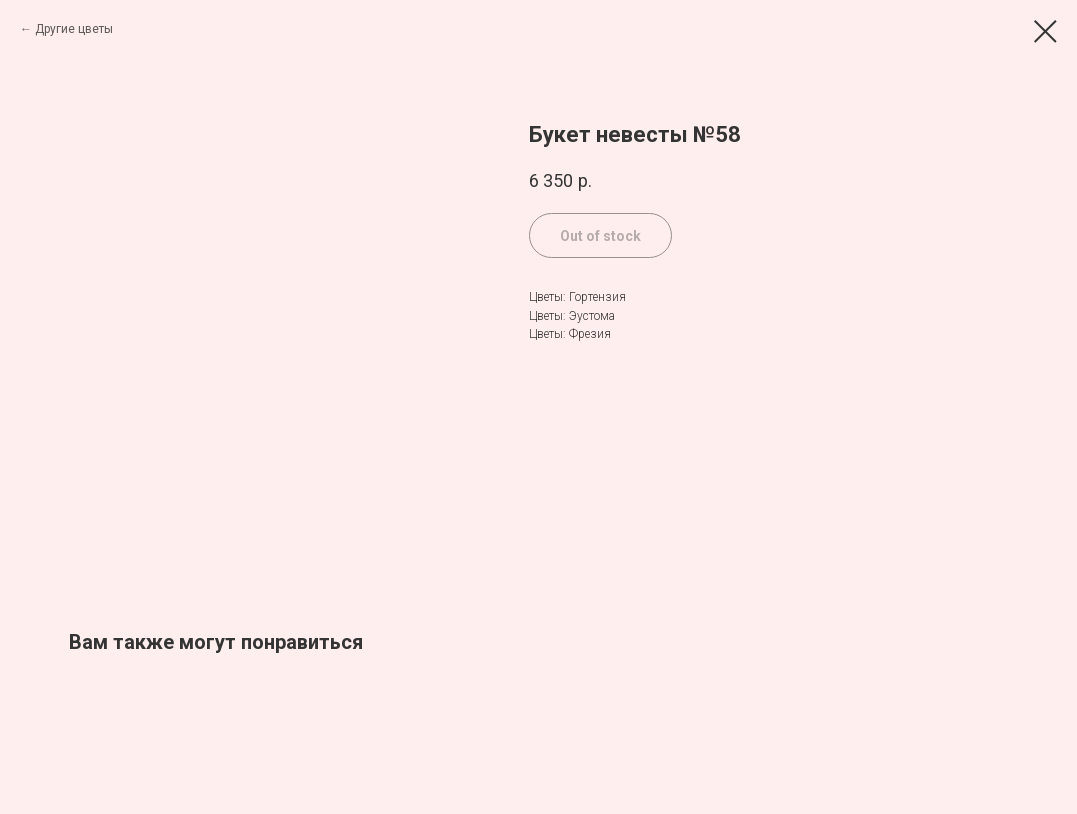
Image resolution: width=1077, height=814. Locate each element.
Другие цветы (74, 29)
